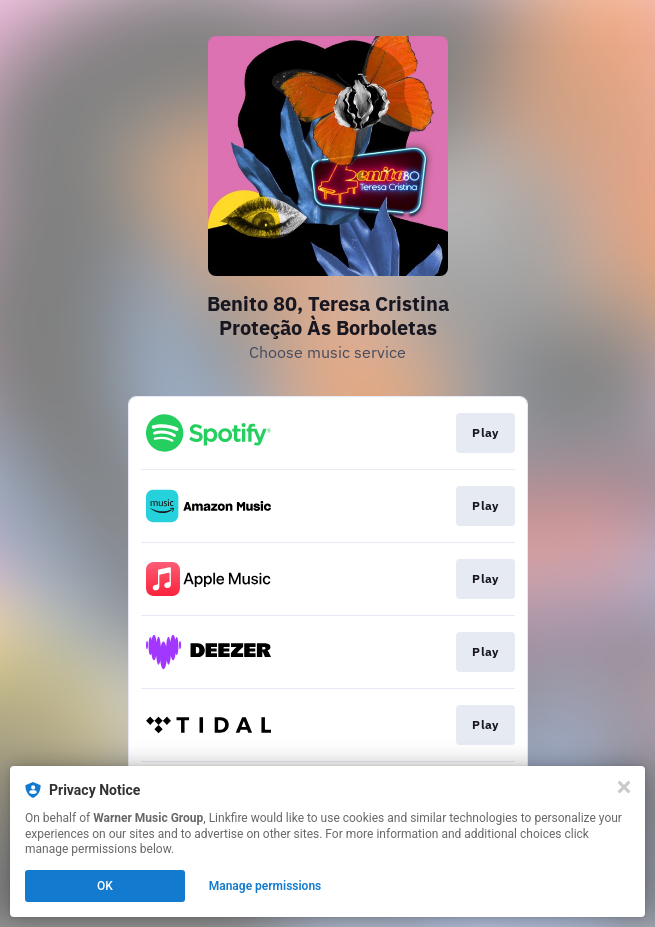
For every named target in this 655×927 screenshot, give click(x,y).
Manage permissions (265, 886)
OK (105, 886)
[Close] (624, 787)
